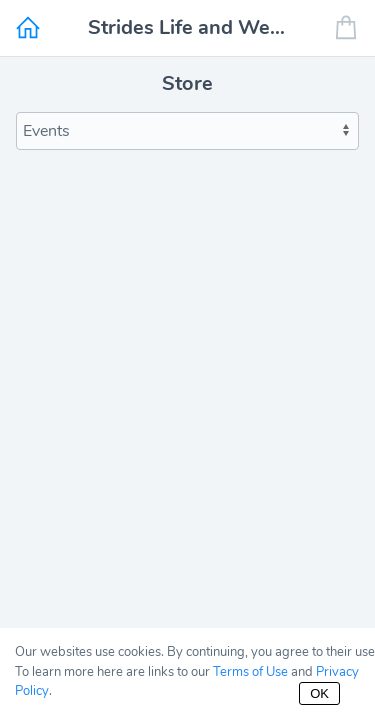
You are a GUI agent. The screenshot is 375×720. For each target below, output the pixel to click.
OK (319, 693)
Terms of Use (250, 672)
